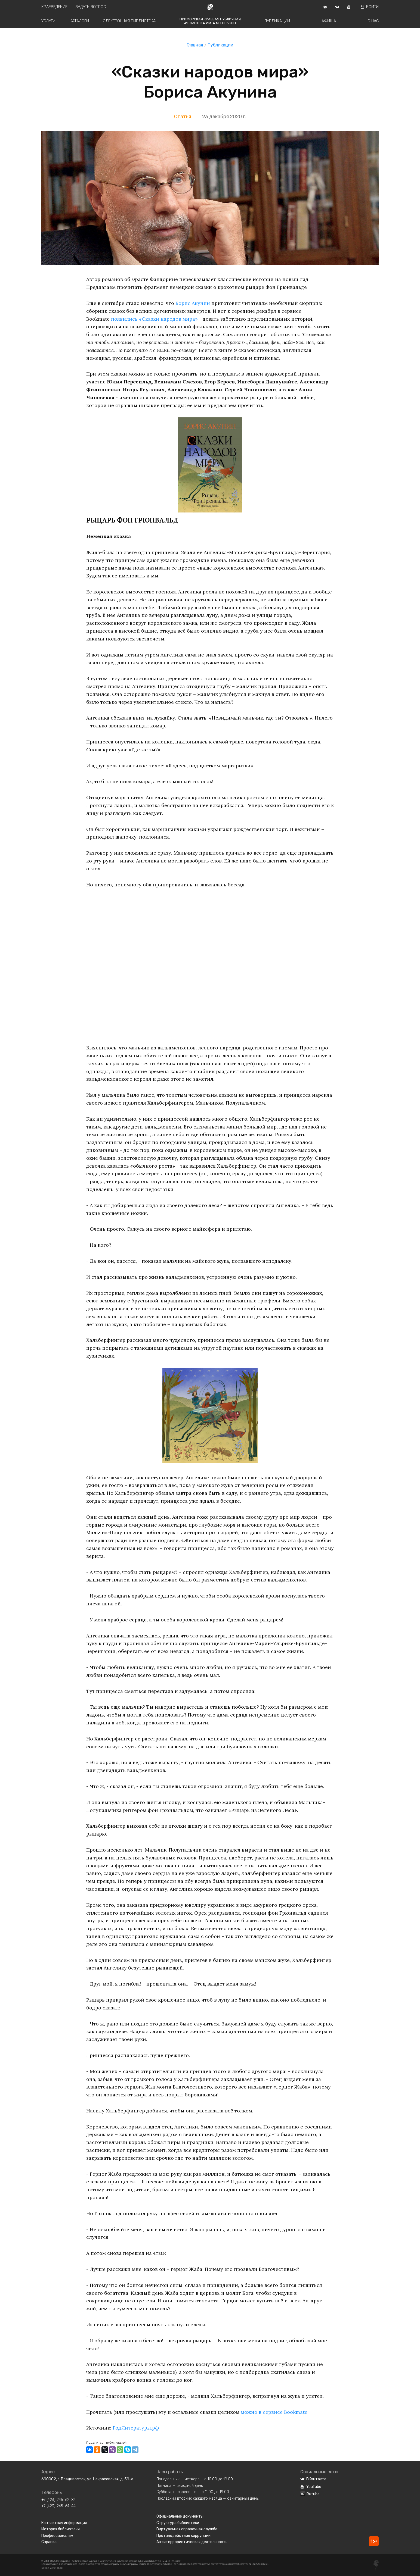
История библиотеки (60, 2529)
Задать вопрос (91, 7)
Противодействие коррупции (183, 2535)
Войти (370, 7)
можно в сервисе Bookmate (274, 2412)
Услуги (48, 21)
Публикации (277, 21)
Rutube (310, 2494)
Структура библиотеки (177, 2523)
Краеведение (54, 7)
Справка (49, 2542)
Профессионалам (57, 2535)
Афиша (329, 21)
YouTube (310, 2486)
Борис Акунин (192, 303)
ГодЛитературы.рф (136, 2428)
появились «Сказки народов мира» (154, 319)
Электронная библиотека (129, 21)
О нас (373, 21)
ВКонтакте (313, 2479)
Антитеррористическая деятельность (191, 2542)
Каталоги (79, 21)
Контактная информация (64, 2523)
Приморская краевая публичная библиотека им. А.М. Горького (210, 21)
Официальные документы (179, 2516)
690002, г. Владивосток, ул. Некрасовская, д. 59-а (87, 2479)
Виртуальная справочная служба (186, 2529)
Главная (195, 45)
